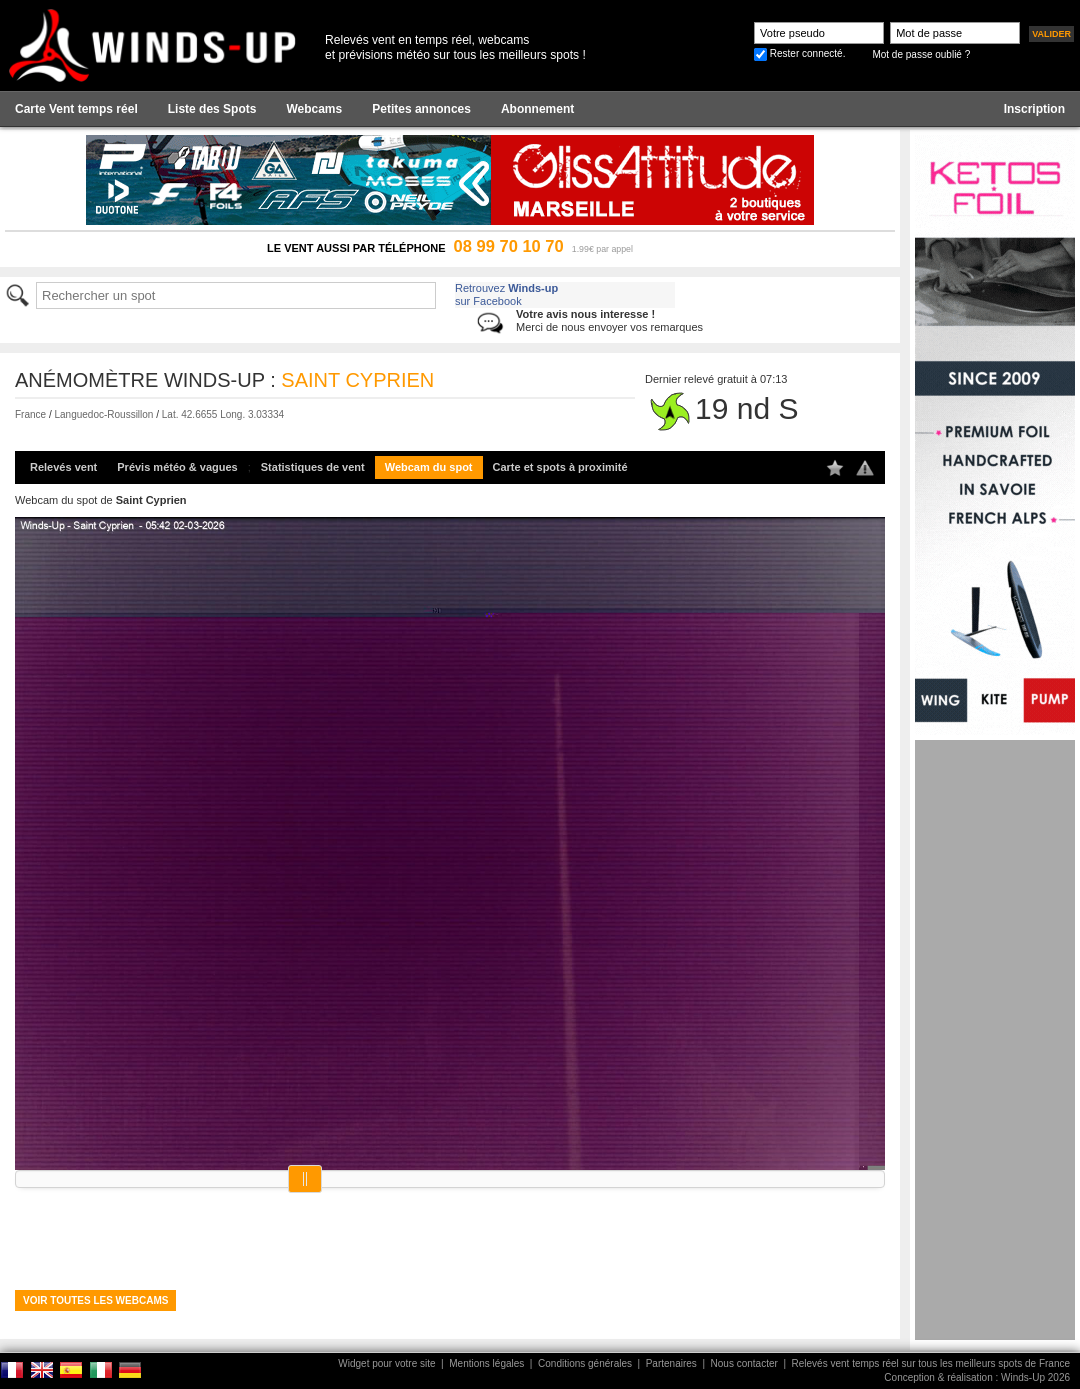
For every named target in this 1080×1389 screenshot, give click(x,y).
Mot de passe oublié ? (921, 54)
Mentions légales (486, 1363)
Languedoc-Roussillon (103, 414)
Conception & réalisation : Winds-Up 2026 (977, 1377)
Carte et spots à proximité (560, 467)
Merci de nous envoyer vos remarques (609, 320)
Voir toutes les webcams (95, 1300)
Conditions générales (585, 1363)
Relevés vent (63, 467)
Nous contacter (744, 1363)
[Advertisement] (995, 1040)
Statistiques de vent (313, 467)
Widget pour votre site (386, 1363)
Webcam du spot (429, 467)
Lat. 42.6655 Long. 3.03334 (223, 414)
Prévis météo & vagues (177, 467)
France (30, 414)
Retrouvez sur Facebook (506, 294)
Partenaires (671, 1363)
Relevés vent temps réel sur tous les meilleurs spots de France (931, 1363)
